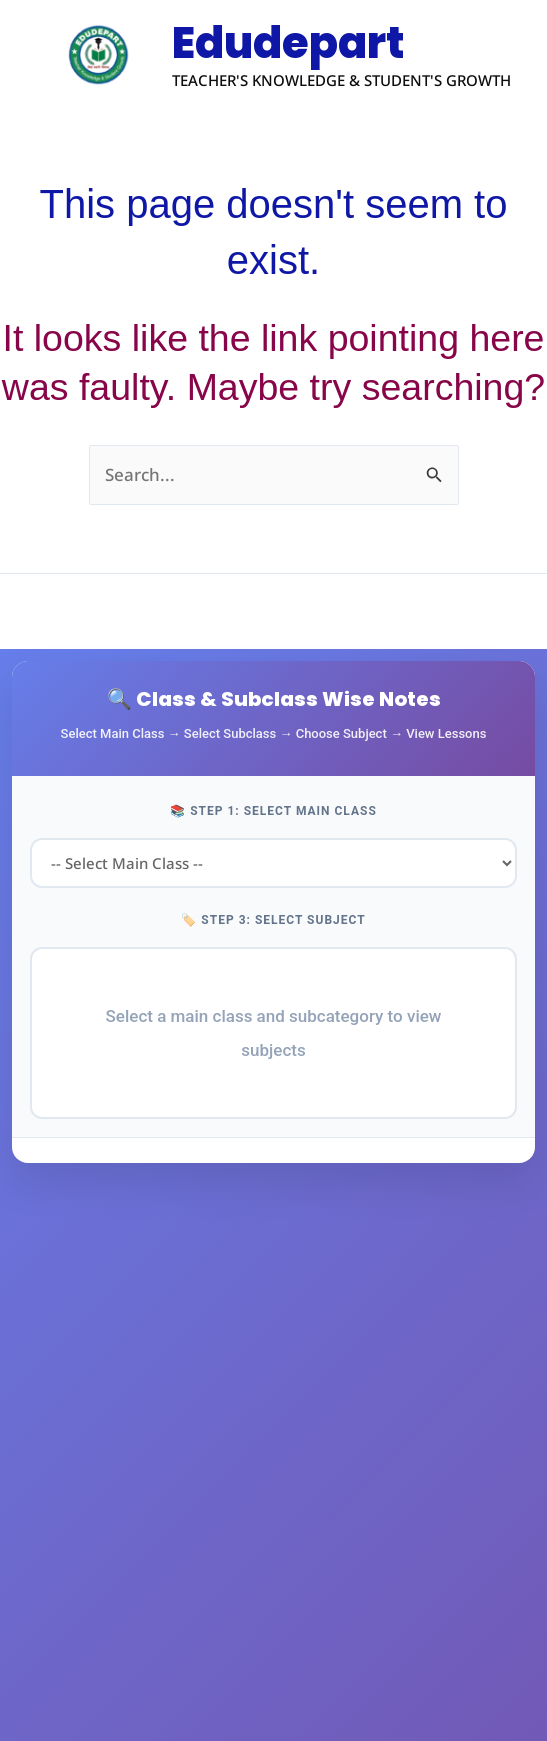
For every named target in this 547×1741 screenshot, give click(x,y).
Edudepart (299, 43)
